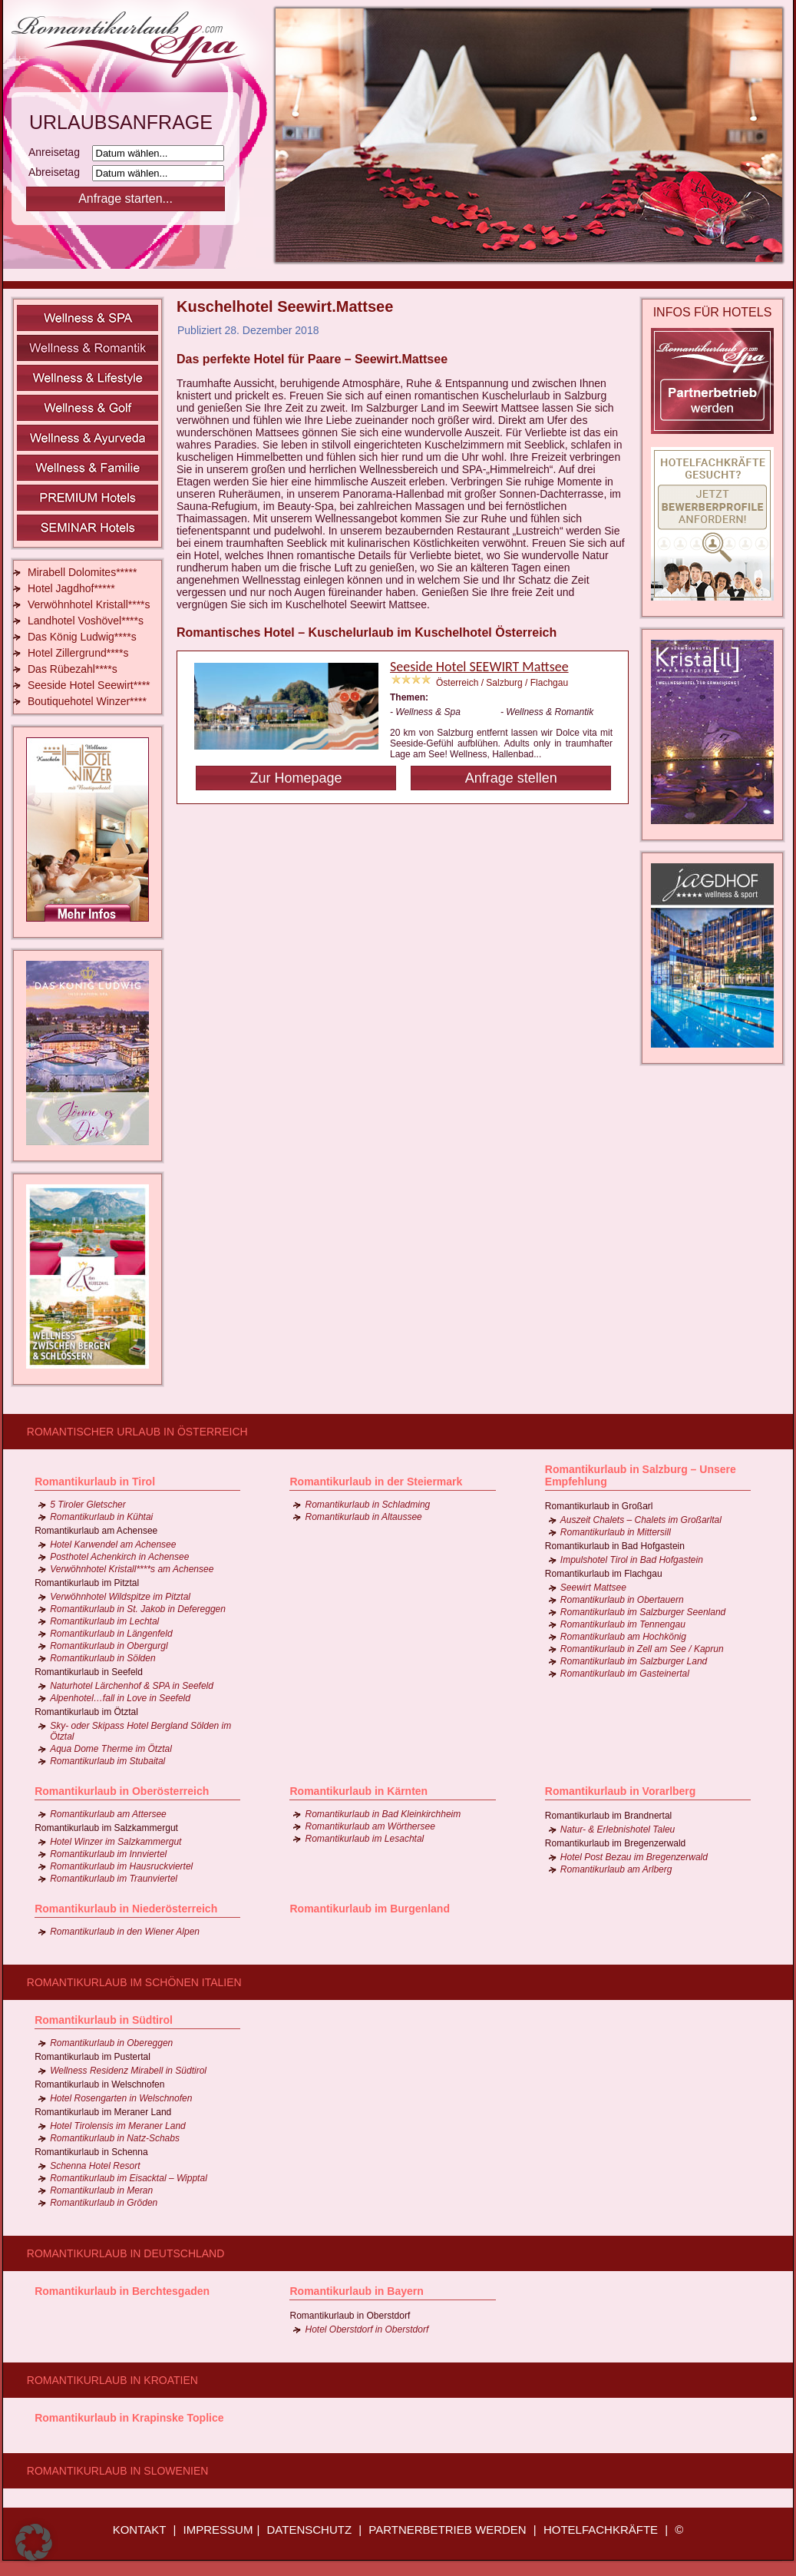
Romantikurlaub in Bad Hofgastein (615, 1546)
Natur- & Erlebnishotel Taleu (617, 1829)
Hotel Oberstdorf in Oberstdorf (366, 2329)
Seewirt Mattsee (593, 1587)
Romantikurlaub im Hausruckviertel (121, 1866)
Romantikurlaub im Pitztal (87, 1583)
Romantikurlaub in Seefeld (89, 1672)
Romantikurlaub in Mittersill (615, 1532)
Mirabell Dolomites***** (82, 572)
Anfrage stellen (511, 778)
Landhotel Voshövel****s (86, 620)
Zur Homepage (295, 778)
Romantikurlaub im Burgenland (369, 1908)
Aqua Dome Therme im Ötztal (111, 1748)
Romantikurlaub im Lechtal (104, 1621)
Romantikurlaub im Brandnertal (608, 1815)
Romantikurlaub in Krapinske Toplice (129, 2418)
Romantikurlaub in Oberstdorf (349, 2315)
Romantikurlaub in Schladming (367, 1504)
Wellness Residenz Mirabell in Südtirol (128, 2070)
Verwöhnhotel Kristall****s (89, 604)
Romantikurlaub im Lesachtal (364, 1838)
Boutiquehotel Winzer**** (87, 701)
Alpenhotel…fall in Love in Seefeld (120, 1698)
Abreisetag (58, 172)
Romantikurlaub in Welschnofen (99, 2084)
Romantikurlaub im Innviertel (108, 1854)
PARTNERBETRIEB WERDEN (447, 2529)
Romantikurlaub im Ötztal (86, 1712)
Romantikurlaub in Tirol (95, 1481)
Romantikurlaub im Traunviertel (113, 1878)
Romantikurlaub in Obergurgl (108, 1646)
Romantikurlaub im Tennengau (622, 1624)
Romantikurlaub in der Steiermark (375, 1481)
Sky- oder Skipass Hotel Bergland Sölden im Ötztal (140, 1731)
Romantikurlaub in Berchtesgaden (122, 2291)
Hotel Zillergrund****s (78, 653)
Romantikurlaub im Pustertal (92, 2056)
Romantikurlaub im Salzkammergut (106, 1828)
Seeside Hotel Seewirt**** (89, 685)
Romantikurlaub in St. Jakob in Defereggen (138, 1609)
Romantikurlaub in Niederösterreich (126, 1908)
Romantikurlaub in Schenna (91, 2152)
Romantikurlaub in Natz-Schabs (115, 2138)
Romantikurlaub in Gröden (103, 2202)
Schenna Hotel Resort (95, 2165)
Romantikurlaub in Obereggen (111, 2043)
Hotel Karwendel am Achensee (113, 1544)
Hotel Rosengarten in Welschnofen (121, 2098)
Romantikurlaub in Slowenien (117, 2471)
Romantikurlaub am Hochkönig (623, 1636)
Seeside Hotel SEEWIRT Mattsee (479, 666)
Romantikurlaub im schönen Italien (134, 1982)
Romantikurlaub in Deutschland (125, 2253)
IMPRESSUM (218, 2529)
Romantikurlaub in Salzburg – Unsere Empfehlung (640, 1475)
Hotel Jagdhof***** (71, 588)
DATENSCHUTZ (309, 2529)
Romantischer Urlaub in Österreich (137, 1431)
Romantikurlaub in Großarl (599, 1506)
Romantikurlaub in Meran (101, 2190)
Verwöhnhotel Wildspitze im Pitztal (120, 1596)
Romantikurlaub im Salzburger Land (633, 1661)
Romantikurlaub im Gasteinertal (624, 1673)
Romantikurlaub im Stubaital (107, 1761)
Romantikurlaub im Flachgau (603, 1573)
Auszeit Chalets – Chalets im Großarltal (641, 1520)
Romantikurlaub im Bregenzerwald (615, 1843)
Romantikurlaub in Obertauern (622, 1599)
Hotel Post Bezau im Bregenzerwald (634, 1857)
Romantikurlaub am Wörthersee (369, 1826)
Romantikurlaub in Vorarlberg (620, 1791)
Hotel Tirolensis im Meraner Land (118, 2126)
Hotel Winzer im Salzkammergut (115, 1841)
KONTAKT (140, 2529)
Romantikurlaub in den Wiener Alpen (125, 1931)
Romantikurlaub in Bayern (356, 2291)
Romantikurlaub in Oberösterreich (122, 1791)
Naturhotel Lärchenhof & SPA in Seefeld (131, 1685)
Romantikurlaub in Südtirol (104, 2020)
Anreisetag (58, 152)
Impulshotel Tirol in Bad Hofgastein (631, 1560)
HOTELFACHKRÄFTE (600, 2529)
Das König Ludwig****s (82, 637)
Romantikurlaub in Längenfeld (111, 1633)
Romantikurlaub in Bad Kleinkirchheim (383, 1814)
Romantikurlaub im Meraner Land (103, 2112)
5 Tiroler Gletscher (88, 1504)
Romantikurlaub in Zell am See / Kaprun (642, 1649)
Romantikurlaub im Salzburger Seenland (642, 1612)
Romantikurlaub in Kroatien (112, 2380)
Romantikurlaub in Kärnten (358, 1791)
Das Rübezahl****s (72, 669)
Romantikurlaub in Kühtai (101, 1516)
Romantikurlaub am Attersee (108, 1814)
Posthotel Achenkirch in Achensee (119, 1556)
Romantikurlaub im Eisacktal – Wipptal (128, 2178)
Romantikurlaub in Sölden (102, 1658)
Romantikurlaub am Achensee (96, 1530)
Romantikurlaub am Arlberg (616, 1869)
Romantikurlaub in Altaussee (363, 1516)
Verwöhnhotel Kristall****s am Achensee (131, 1569)
